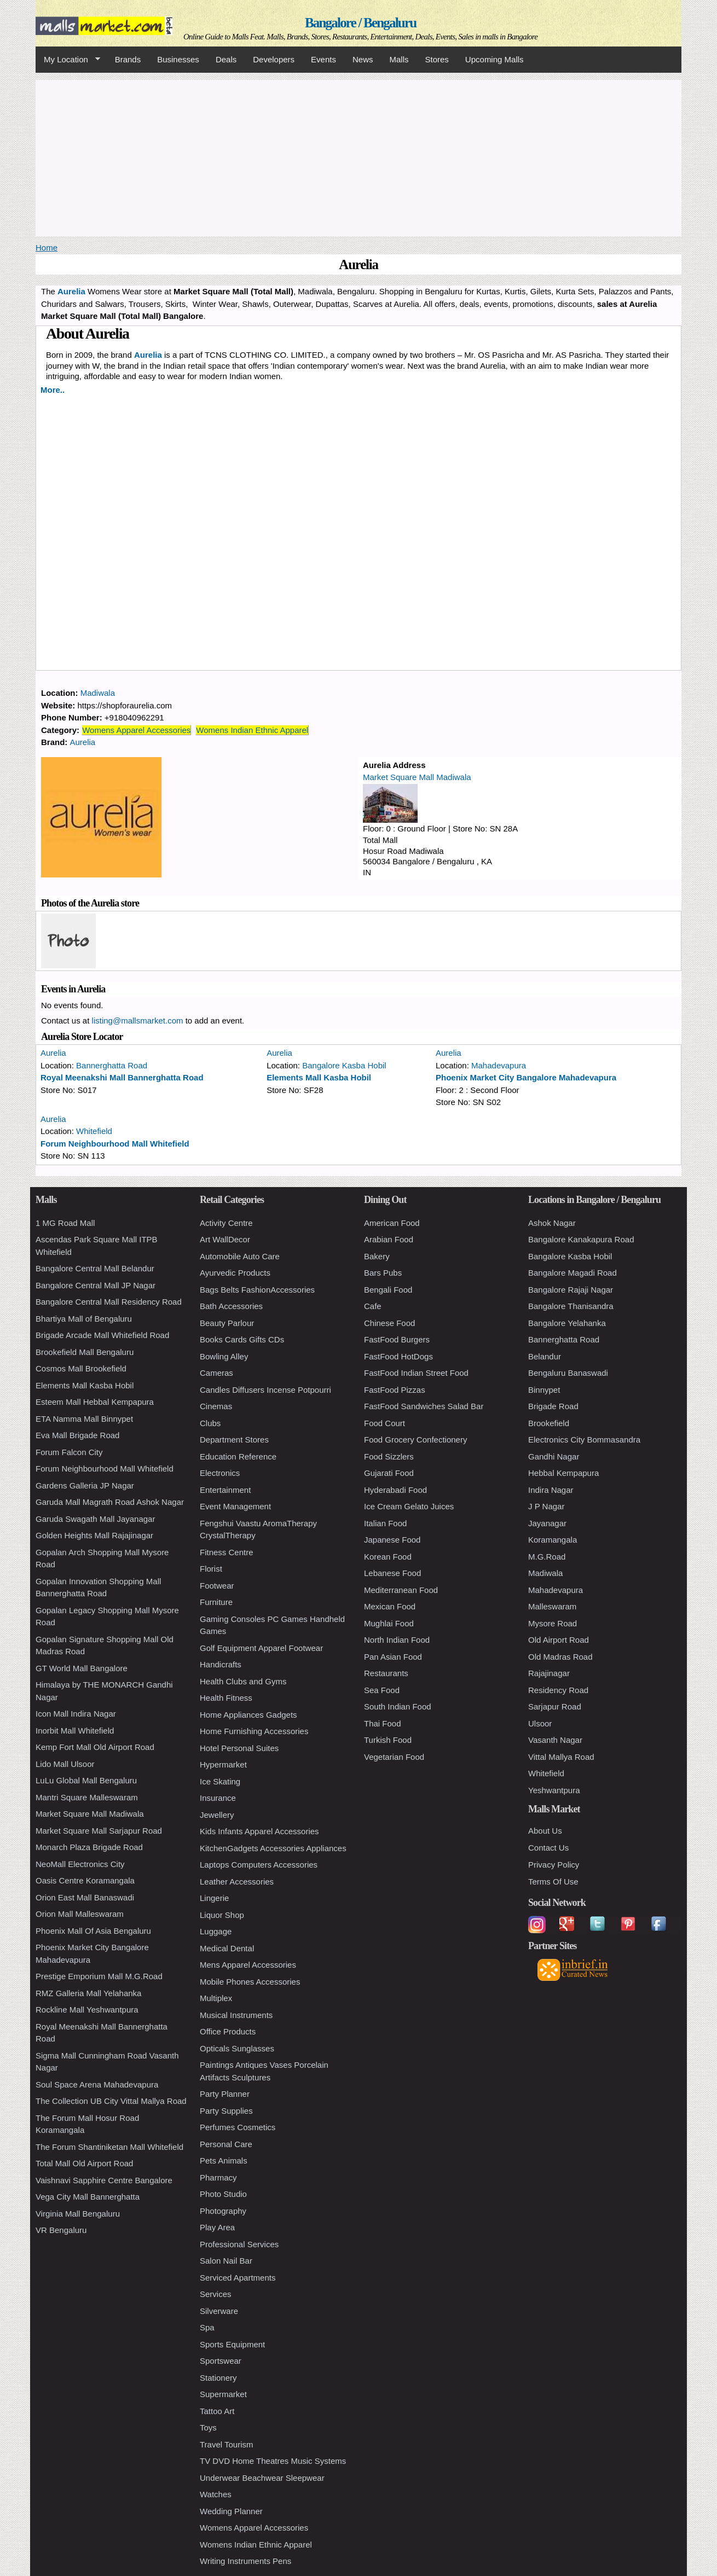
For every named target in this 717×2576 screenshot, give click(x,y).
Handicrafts (220, 1664)
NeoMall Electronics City (80, 1864)
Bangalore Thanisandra (571, 1306)
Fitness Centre (226, 1552)
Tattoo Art (217, 2411)
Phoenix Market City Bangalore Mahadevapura (526, 1077)
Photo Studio (223, 2194)
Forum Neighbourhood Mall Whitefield (115, 1143)
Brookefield (548, 1423)
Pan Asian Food (393, 1656)
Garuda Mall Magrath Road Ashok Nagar (110, 1502)
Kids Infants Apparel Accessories (259, 1831)
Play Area (217, 2227)
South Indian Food (397, 1706)
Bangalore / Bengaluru (360, 22)
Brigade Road (553, 1406)
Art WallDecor (225, 1239)
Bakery (377, 1256)
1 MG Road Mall (65, 1223)
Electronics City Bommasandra (584, 1439)
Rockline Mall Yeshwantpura (87, 2009)
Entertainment (225, 1490)
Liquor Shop (222, 1915)
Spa (207, 2327)
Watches (216, 2494)
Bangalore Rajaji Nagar (570, 1289)
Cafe (372, 1306)
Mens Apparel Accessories (248, 1964)
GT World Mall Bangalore (82, 1668)
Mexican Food (389, 1606)
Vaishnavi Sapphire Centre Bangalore (104, 2180)
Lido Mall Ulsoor (65, 1764)
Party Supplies (226, 2110)
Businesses (178, 59)
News (362, 59)
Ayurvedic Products (235, 1272)
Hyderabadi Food (395, 1490)
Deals (226, 59)
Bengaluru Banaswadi (568, 1372)
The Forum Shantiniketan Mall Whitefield (109, 2146)
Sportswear (220, 2360)
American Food (392, 1223)
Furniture (216, 1602)
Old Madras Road (560, 1656)
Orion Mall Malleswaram (80, 1913)
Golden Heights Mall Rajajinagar (94, 1535)
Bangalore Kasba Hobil (344, 1065)
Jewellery (217, 1814)
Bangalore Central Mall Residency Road (109, 1301)
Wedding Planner (231, 2511)
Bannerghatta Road (111, 1065)
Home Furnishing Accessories (254, 1731)
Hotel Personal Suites (239, 1748)
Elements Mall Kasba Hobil (319, 1077)
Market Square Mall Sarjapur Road (99, 1830)
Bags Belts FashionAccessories (257, 1289)
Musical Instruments (236, 2015)
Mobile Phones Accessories (250, 1981)
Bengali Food (388, 1289)
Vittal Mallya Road (561, 1756)
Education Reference (238, 1456)
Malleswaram (552, 1606)
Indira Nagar (551, 1490)
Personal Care (226, 2144)
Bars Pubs (383, 1272)
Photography (223, 2211)
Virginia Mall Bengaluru (78, 2213)
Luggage (216, 1931)
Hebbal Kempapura (563, 1473)
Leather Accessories (237, 1881)
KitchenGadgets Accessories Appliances (273, 1848)
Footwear (217, 1585)
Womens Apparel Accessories (136, 730)
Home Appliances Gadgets (248, 1714)
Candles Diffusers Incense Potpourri (265, 1389)
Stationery (218, 2377)
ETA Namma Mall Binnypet (84, 1418)
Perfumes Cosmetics (237, 2127)
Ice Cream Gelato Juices (409, 1506)
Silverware (219, 2311)
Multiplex (216, 1998)
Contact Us (548, 1847)
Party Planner (225, 2093)
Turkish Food (388, 1740)
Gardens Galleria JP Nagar (85, 1485)
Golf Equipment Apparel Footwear (261, 1648)
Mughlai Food (389, 1623)
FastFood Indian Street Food (416, 1372)
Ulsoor (540, 1723)
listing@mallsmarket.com (137, 1020)
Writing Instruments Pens (245, 2561)
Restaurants (386, 1673)
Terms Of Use (553, 1881)
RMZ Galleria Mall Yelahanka (88, 1993)
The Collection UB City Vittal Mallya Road (111, 2101)
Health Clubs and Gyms (243, 1681)
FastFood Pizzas (394, 1389)
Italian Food (385, 1523)
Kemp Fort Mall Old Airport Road (95, 1747)
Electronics (220, 1473)
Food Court (384, 1423)
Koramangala (552, 1539)
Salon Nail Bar (226, 2260)
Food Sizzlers (389, 1456)
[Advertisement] (358, 156)
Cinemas (216, 1406)
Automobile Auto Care (240, 1256)
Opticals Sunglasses (237, 2048)
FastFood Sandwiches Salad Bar (423, 1406)
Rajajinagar (549, 1673)
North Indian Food (397, 1639)
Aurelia (148, 354)
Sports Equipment (232, 2344)
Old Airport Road (558, 1639)
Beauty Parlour (227, 1323)
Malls (398, 59)
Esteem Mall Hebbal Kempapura (95, 1401)
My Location (68, 60)
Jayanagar (547, 1523)
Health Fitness (226, 1697)
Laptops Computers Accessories (258, 1864)
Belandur (544, 1356)
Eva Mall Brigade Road (77, 1435)
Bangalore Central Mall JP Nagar (95, 1285)
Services (216, 2294)
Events (323, 59)
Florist (211, 1568)
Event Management (235, 1506)
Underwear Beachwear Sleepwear (262, 2477)
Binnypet (544, 1389)
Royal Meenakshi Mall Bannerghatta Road (122, 1077)
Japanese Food (392, 1539)
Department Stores (234, 1439)
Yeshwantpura (554, 1790)
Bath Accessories (231, 1306)
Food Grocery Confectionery (415, 1439)
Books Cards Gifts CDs (242, 1339)
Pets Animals (223, 2160)
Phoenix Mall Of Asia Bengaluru (93, 1930)
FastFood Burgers (397, 1339)
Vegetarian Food (394, 1756)
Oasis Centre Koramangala (85, 1880)
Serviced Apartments (237, 2277)
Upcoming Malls (494, 59)
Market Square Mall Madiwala (417, 777)
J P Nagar (546, 1506)
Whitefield (94, 1131)
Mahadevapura (498, 1065)
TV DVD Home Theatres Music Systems (273, 2460)
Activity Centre (226, 1223)
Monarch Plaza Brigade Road (89, 1847)
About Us (545, 1830)
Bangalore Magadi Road (572, 1272)
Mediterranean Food (401, 1590)
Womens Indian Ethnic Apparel (252, 730)
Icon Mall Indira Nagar (76, 1713)
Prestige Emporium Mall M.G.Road (99, 1976)
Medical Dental (227, 1948)
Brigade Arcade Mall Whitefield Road (102, 1335)
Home (46, 247)
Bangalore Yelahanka (567, 1323)
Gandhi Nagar (553, 1456)
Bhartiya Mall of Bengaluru (84, 1318)
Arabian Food (388, 1239)
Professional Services (239, 2244)
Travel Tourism (226, 2444)
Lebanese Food (392, 1573)
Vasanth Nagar (555, 1740)
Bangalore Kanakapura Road (581, 1239)
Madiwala (97, 692)
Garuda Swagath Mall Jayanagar (95, 1518)
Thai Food (382, 1723)
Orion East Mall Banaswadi (85, 1897)
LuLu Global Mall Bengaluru (86, 1780)
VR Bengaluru (61, 2230)
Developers (273, 59)
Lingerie (214, 1898)
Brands (128, 59)
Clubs (210, 1423)
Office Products (228, 2031)
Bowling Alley (224, 1356)
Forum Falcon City (69, 1452)
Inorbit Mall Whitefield (75, 1730)
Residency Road (558, 1690)
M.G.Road (546, 1556)
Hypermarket (223, 1764)
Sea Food (382, 1690)
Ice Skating (220, 1781)
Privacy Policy (553, 1864)
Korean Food (388, 1556)
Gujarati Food (389, 1473)
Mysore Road (552, 1623)
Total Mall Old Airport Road (84, 2163)
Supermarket (223, 2394)
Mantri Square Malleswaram (87, 1797)
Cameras (216, 1372)
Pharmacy (218, 2177)
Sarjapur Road (554, 1706)
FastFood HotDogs (398, 1356)
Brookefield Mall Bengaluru (85, 1352)
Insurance (218, 1797)
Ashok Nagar (552, 1223)
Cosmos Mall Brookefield (81, 1368)
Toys (208, 2427)
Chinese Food (389, 1323)
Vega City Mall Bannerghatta (88, 2196)
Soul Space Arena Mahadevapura (97, 2084)
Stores (437, 59)
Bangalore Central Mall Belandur (95, 1268)
